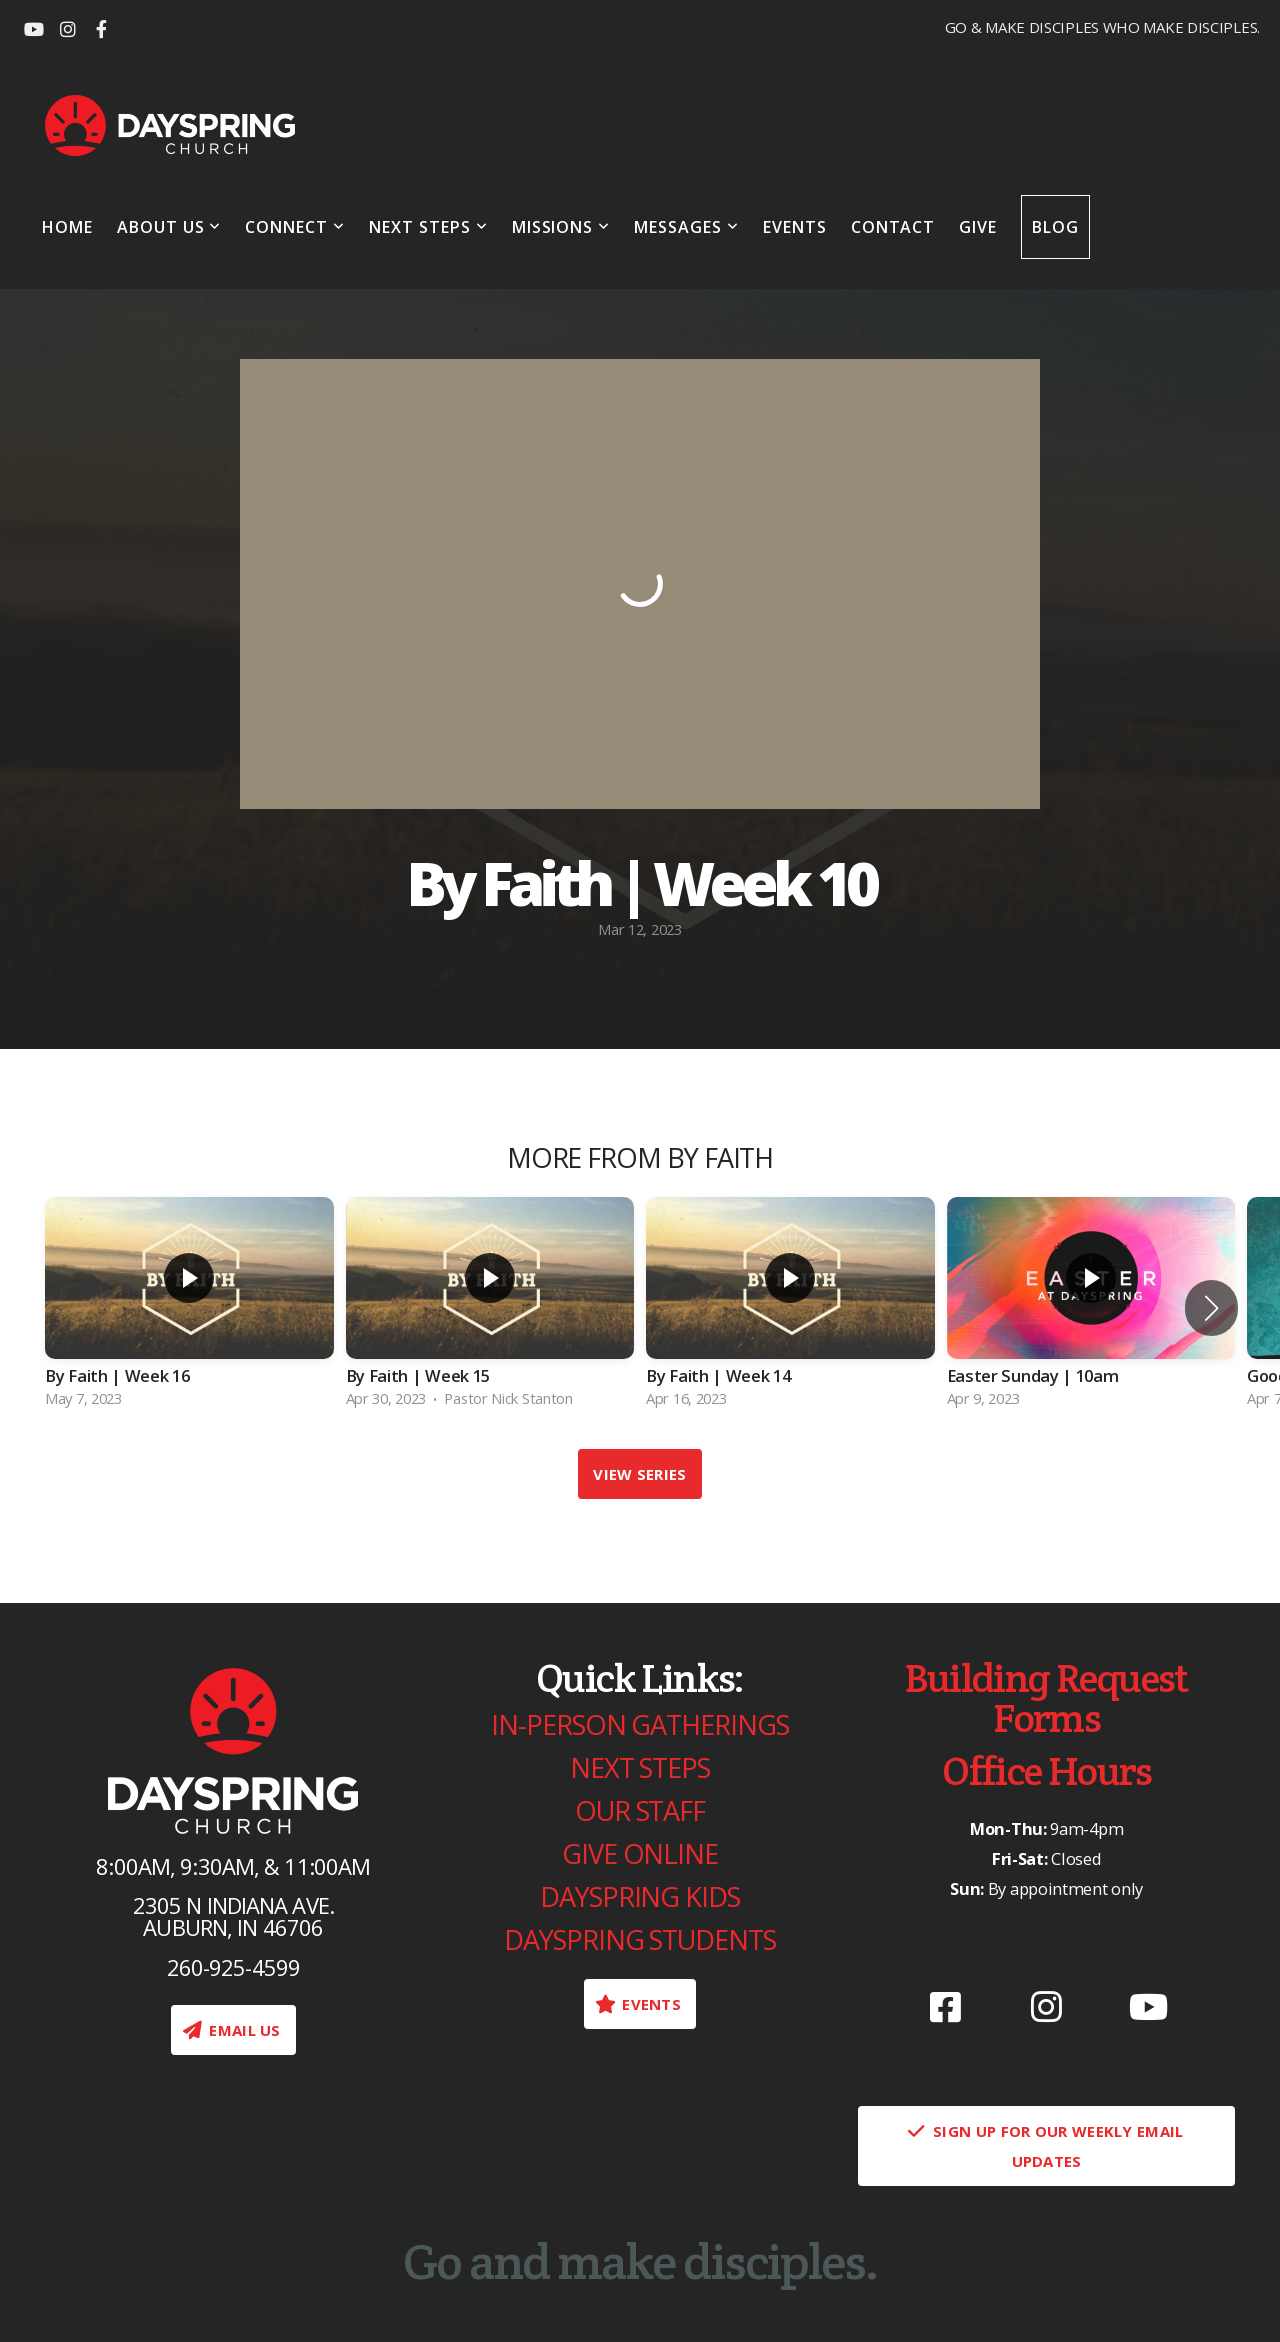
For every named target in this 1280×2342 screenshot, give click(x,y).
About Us (169, 227)
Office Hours (1046, 1770)
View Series (639, 1474)
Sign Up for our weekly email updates (1044, 2146)
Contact (893, 227)
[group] (189, 1308)
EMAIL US (231, 2030)
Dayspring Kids (640, 1896)
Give (978, 227)
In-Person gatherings (639, 1724)
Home (67, 227)
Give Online (640, 1853)
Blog (1055, 227)
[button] (1211, 1308)
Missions (561, 227)
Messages (686, 227)
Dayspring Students (640, 1939)
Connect (295, 227)
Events (795, 227)
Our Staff (640, 1810)
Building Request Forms (1046, 1697)
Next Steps (428, 227)
